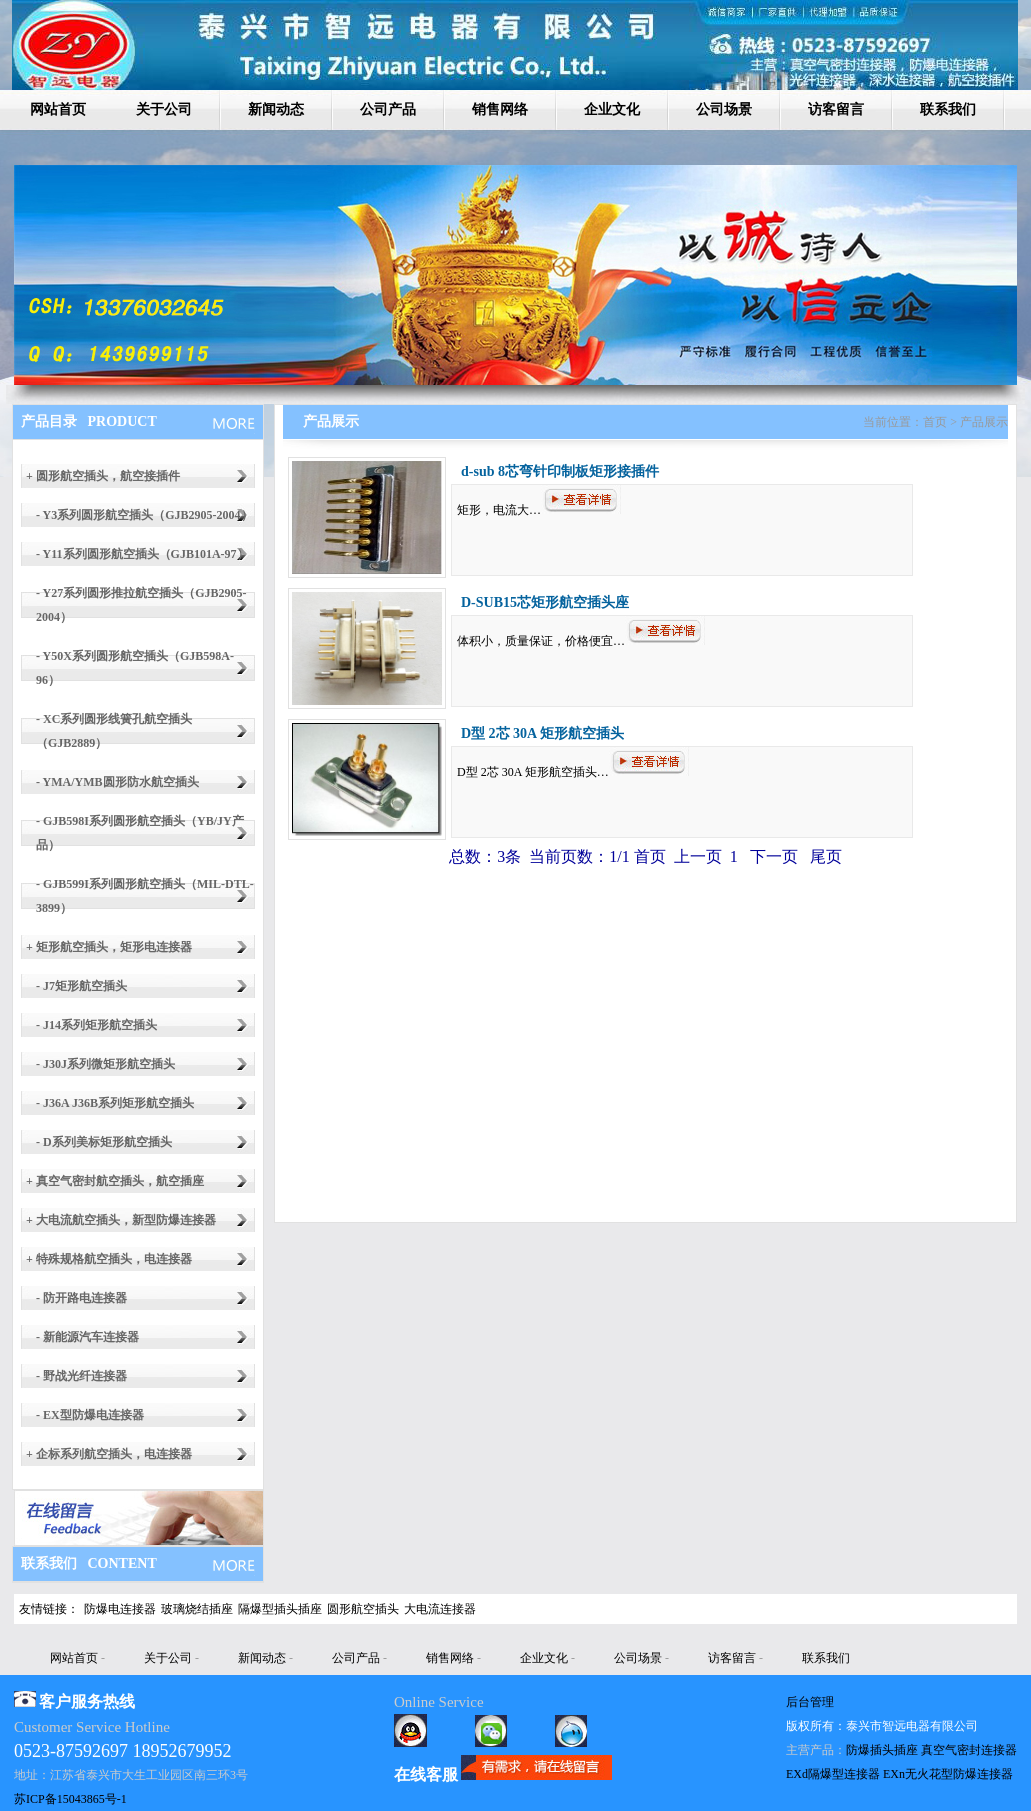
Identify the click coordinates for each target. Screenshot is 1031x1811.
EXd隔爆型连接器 (833, 1774)
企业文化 (612, 109)
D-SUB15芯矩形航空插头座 (545, 602)
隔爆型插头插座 (280, 1609)
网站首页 (58, 109)
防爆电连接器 (120, 1609)
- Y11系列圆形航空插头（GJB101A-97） (142, 554)
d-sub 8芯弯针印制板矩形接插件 (560, 471)
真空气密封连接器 (969, 1750)
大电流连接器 (440, 1609)
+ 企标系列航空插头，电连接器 (109, 1454)
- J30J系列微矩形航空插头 (105, 1064)
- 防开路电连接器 (81, 1298)
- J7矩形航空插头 (81, 986)
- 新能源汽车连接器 (87, 1337)
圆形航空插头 (363, 1609)
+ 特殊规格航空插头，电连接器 (109, 1259)
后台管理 (810, 1702)
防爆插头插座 (882, 1750)
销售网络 (500, 109)
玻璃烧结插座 (197, 1609)
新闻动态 (276, 109)
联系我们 (948, 109)
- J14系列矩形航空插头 (96, 1025)
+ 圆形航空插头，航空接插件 (103, 476)
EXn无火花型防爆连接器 (948, 1774)
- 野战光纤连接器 (81, 1376)
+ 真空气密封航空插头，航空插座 (115, 1181)
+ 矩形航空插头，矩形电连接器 (109, 947)
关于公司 (164, 109)
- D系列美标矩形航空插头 (104, 1142)
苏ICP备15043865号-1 (70, 1799)
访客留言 (836, 109)
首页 (650, 856)
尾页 (824, 856)
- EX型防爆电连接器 (90, 1415)
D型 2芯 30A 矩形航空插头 (542, 733)
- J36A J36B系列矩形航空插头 (115, 1103)
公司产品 (388, 109)
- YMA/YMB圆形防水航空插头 (117, 782)
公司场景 (724, 109)
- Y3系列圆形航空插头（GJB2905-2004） (144, 515)
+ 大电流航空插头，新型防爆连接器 (121, 1220)
